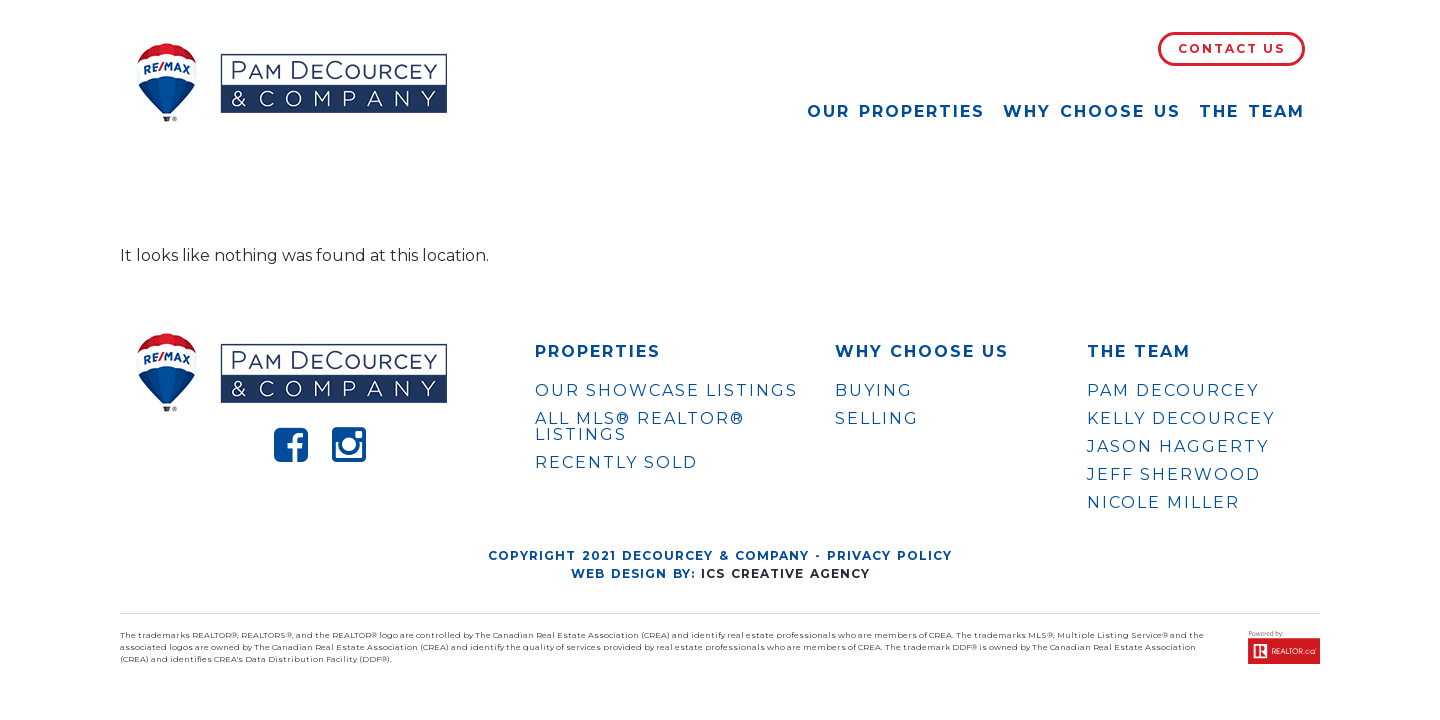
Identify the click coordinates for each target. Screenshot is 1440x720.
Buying (874, 390)
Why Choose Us (1092, 111)
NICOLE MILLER (1163, 503)
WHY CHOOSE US (922, 352)
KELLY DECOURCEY (1181, 419)
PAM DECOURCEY (1173, 391)
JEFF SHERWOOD (1174, 475)
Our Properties (896, 111)
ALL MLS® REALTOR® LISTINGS (640, 426)
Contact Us (1231, 48)
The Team (1252, 111)
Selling (877, 418)
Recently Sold (616, 462)
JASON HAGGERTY (1178, 447)
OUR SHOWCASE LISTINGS (666, 390)
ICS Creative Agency (785, 573)
